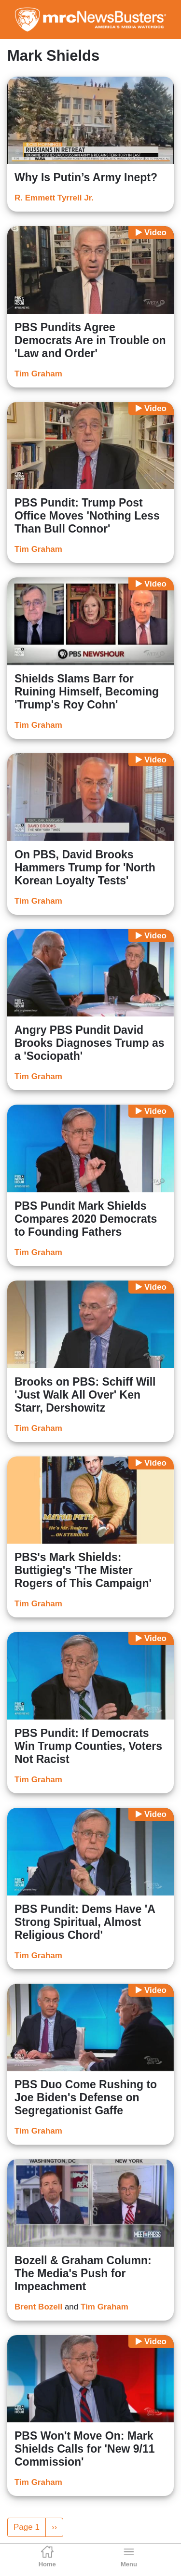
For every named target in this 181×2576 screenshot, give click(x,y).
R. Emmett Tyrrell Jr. (54, 197)
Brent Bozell (38, 2306)
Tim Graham (38, 373)
